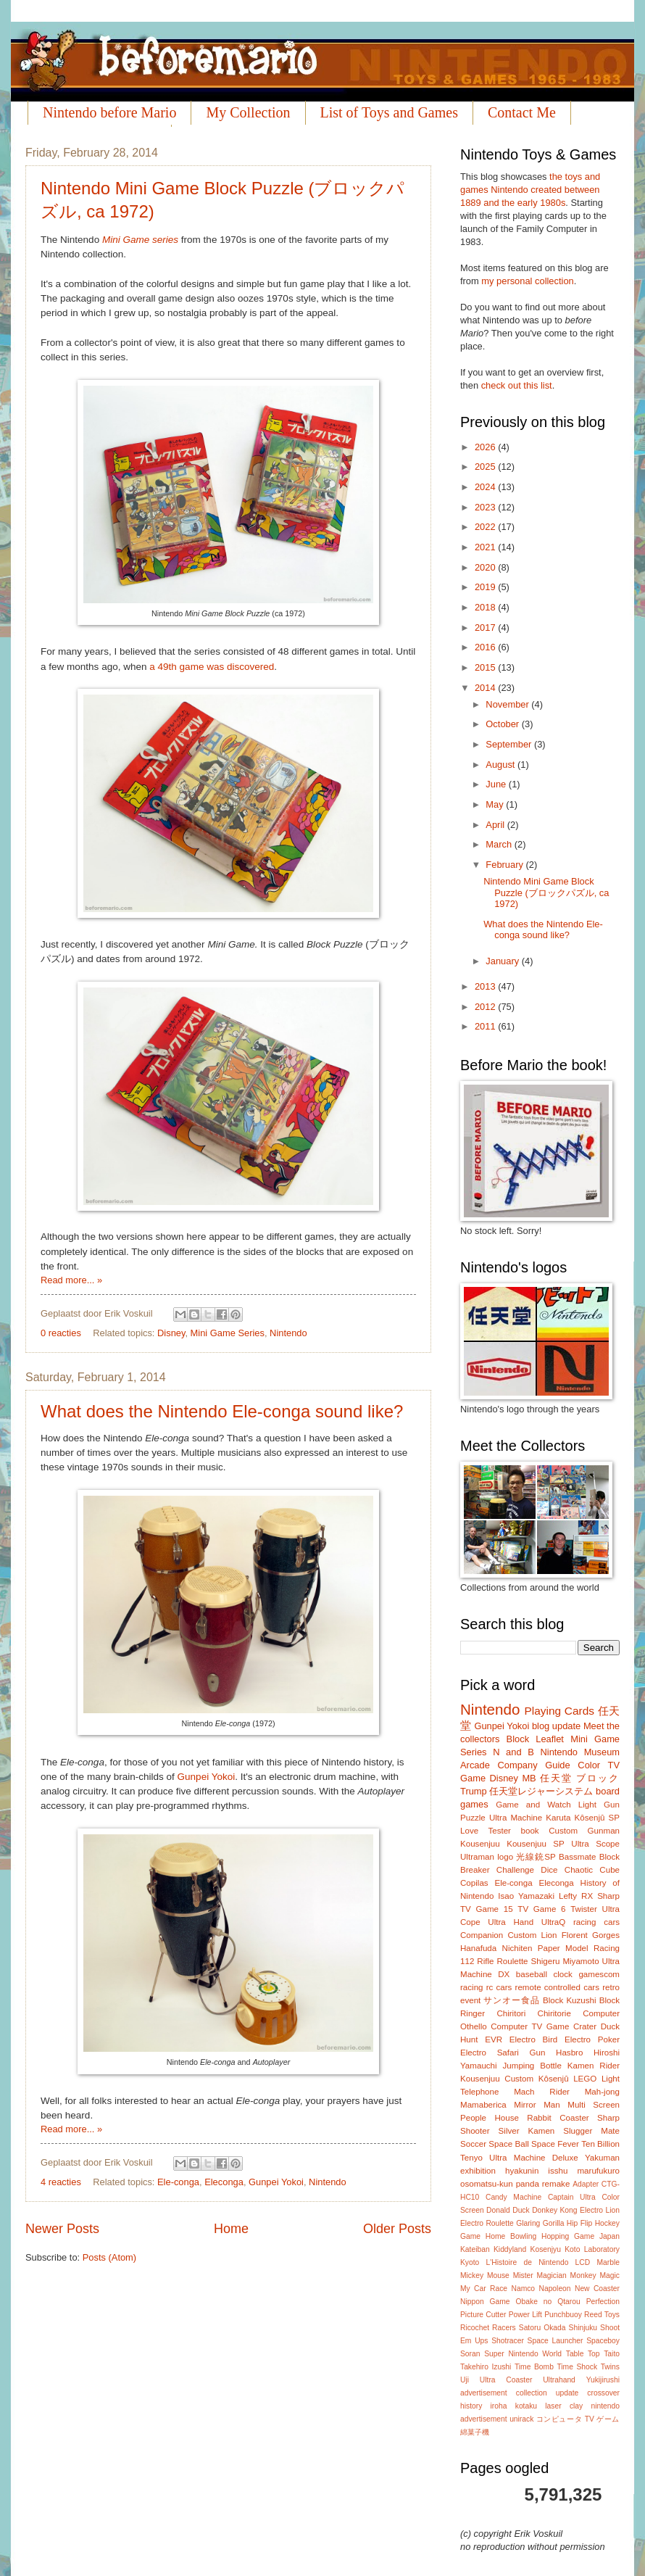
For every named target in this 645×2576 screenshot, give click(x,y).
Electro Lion (600, 2210)
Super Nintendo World (523, 2354)
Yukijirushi (603, 2380)
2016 (486, 647)
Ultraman (477, 1856)
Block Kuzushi (569, 2000)
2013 (486, 986)
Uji (464, 2380)
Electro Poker (592, 2039)
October (503, 723)
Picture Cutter (483, 2315)
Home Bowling (511, 2236)
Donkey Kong (554, 2210)
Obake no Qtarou (548, 2302)
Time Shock (577, 2367)
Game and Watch (533, 1804)
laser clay (564, 2406)
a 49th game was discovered (211, 666)
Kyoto (469, 2262)
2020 (486, 567)
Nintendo (288, 1333)
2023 (486, 507)
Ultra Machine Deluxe (533, 2157)
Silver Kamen (527, 2130)
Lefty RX (576, 1896)
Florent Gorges (591, 1935)
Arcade (475, 1765)
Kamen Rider (593, 2065)
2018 (486, 607)
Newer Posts (62, 2228)
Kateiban (475, 2249)
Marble (607, 2262)
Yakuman (602, 2157)
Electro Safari (489, 2052)
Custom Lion (532, 1935)
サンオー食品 (511, 2000)
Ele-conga (178, 2182)
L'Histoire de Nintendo (527, 2262)
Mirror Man (536, 2104)
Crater (584, 2026)
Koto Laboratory (592, 2249)
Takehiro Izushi (485, 2367)
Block (518, 1739)
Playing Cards (559, 1711)
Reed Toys (602, 2315)
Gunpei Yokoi (207, 1776)
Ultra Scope (595, 1843)
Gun (538, 2052)
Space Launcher (555, 2341)
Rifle (485, 1961)
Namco (523, 2289)
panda (527, 2183)
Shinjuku (583, 2328)
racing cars (596, 1922)
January (503, 961)
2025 (486, 466)
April (496, 824)
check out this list (516, 385)
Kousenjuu (480, 1843)
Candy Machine (513, 2197)
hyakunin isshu (536, 2170)
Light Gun (599, 1804)
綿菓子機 (474, 2432)
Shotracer (507, 2341)
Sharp (608, 1896)
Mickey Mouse (484, 2275)
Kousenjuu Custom (496, 2078)
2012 (486, 1006)
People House (489, 2117)
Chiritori (510, 2013)
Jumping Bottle (532, 2065)
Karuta (558, 1817)
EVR (493, 2039)
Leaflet (550, 1739)
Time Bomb (534, 2367)
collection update (547, 2393)
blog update (556, 1725)
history (471, 2406)
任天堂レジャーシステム (541, 1791)
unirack (521, 2419)
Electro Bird (533, 2039)
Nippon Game (485, 2302)
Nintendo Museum (580, 1752)
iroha (499, 2406)
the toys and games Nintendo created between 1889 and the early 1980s (530, 189)
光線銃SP (535, 1856)
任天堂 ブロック (580, 1778)
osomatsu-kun (486, 2183)
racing (471, 1987)
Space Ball (508, 2144)
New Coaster (597, 2289)
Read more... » (71, 1280)
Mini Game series (140, 239)
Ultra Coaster (506, 2380)
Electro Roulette (487, 2223)
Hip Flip (579, 2223)
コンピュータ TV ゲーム (578, 2419)
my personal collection (527, 281)
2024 (486, 486)
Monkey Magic (595, 2275)
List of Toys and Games (389, 112)
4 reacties (61, 2182)
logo (505, 1856)
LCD (583, 2262)
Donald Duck (508, 2210)
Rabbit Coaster (557, 2117)
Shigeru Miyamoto (565, 1961)
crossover (603, 2393)
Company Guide (533, 1765)
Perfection (603, 2302)
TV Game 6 (541, 1909)
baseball (531, 1974)
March (500, 844)
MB (529, 1778)
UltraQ (553, 1922)
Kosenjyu (545, 2249)
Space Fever (555, 2144)
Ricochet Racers (488, 2328)
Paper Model (563, 1948)
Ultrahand (559, 2380)
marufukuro (598, 2170)
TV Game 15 (486, 1909)
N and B (513, 1752)
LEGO (584, 2078)
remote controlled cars (557, 1987)
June (497, 784)
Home (231, 2228)
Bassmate (577, 1856)
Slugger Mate (591, 2130)
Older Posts (397, 2228)
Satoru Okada (542, 2328)
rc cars (499, 1987)
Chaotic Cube (592, 1869)
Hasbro (569, 2052)
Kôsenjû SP (597, 1817)
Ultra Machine (515, 1817)
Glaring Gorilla (540, 2223)
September (510, 744)
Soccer (473, 2144)
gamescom (599, 1974)
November (508, 704)
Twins (610, 2367)
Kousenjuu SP (536, 1843)
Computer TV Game (530, 2026)
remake (556, 2183)
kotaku (526, 2406)
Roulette (512, 1961)
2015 (486, 667)
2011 (486, 1026)
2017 (486, 627)
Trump (473, 1791)
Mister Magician (540, 2275)
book (530, 1830)
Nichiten (517, 1948)
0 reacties (61, 1333)
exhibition (478, 2170)
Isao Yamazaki (526, 1896)
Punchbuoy (563, 2315)
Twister (583, 1909)
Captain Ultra (572, 2197)
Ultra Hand (510, 1922)
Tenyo (471, 2157)
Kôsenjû (553, 2078)
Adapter (586, 2184)
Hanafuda (478, 1948)
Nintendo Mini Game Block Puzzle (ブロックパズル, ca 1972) (546, 892)
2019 (486, 586)
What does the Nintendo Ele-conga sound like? (222, 1411)
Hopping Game (567, 2236)
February (505, 864)
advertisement (483, 2393)
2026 (486, 447)
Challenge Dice (527, 1869)
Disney (171, 1333)
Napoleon (554, 2289)
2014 (486, 687)
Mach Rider (542, 2091)
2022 (486, 526)
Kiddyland (510, 2249)
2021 (486, 547)
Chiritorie (554, 2013)
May (496, 804)
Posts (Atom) (109, 2257)
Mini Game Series (228, 1333)
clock (562, 1974)
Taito (612, 2354)
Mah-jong (602, 2091)
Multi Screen (593, 2104)
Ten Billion (600, 2144)
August (501, 764)
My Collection (248, 112)
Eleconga (224, 2182)
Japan (609, 2236)
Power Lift (525, 2315)
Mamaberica (483, 2104)
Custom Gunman (584, 1830)
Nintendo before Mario (109, 112)
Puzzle (473, 1817)
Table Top (583, 2354)
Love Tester (485, 1830)
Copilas (474, 1883)
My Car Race (483, 2289)
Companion (481, 1935)
